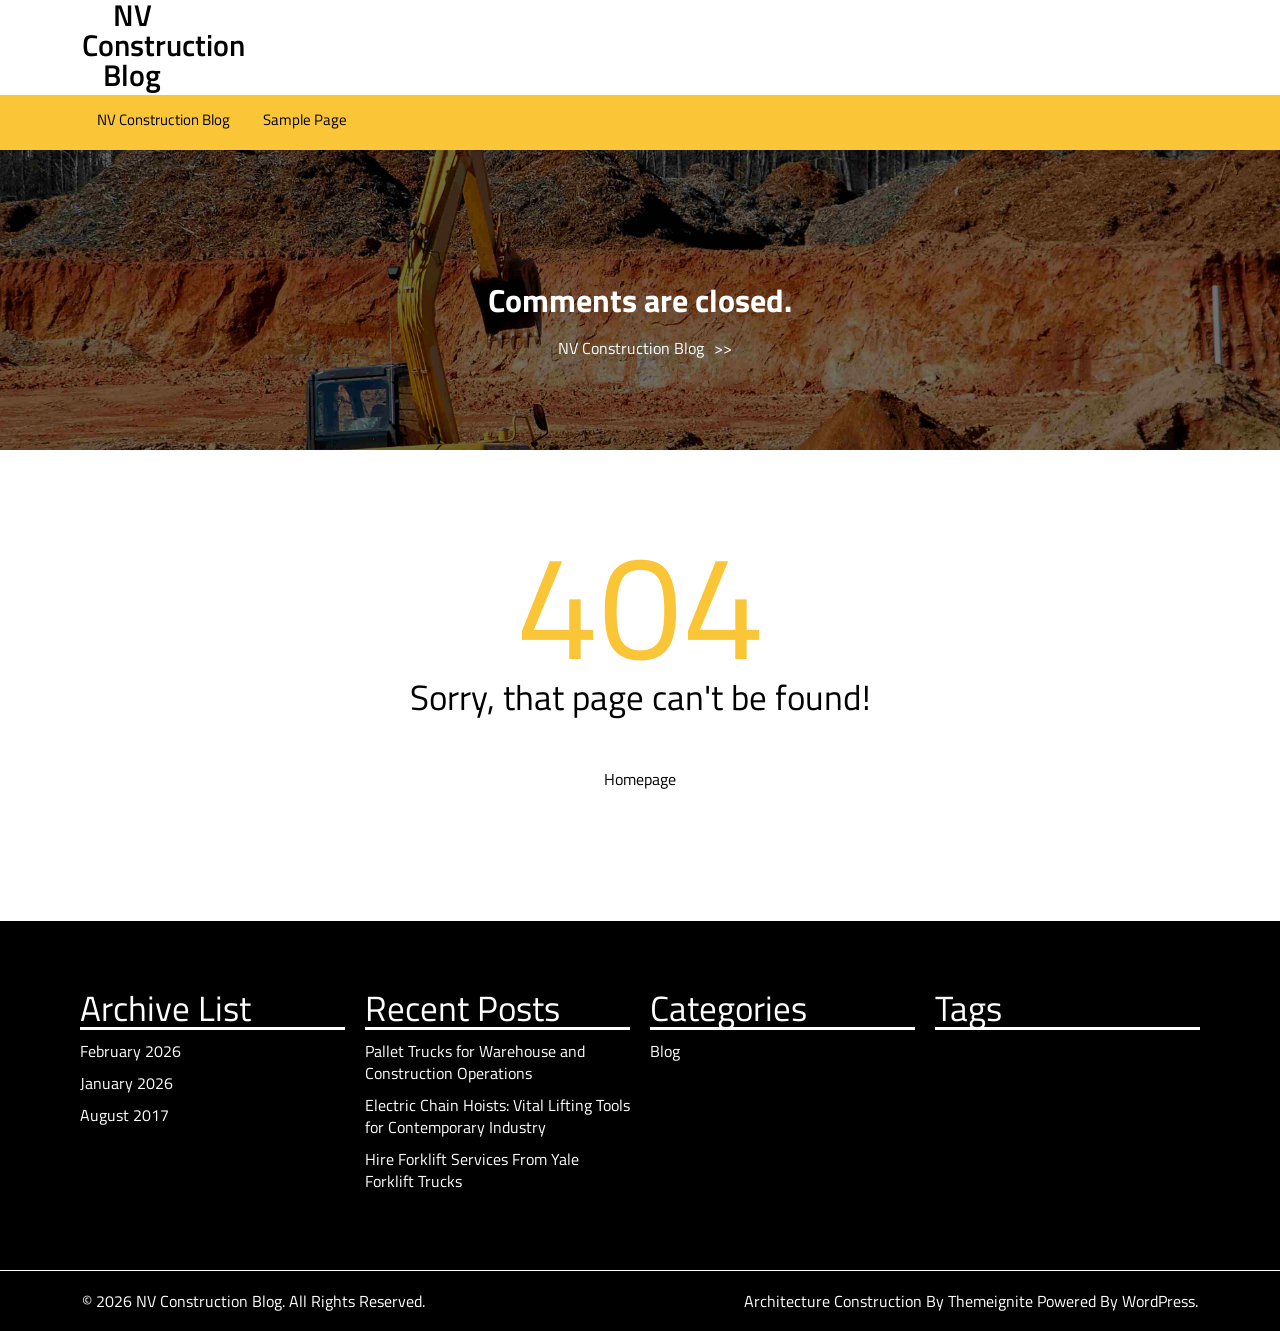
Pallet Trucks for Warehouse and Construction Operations (475, 1062)
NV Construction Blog (163, 119)
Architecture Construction (835, 1301)
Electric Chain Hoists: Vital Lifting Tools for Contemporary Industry (497, 1116)
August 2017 (124, 1115)
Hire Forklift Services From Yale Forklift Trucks (472, 1170)
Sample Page (305, 119)
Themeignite (990, 1301)
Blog (665, 1051)
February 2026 (130, 1051)
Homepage (640, 779)
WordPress (1158, 1301)
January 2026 (126, 1083)
